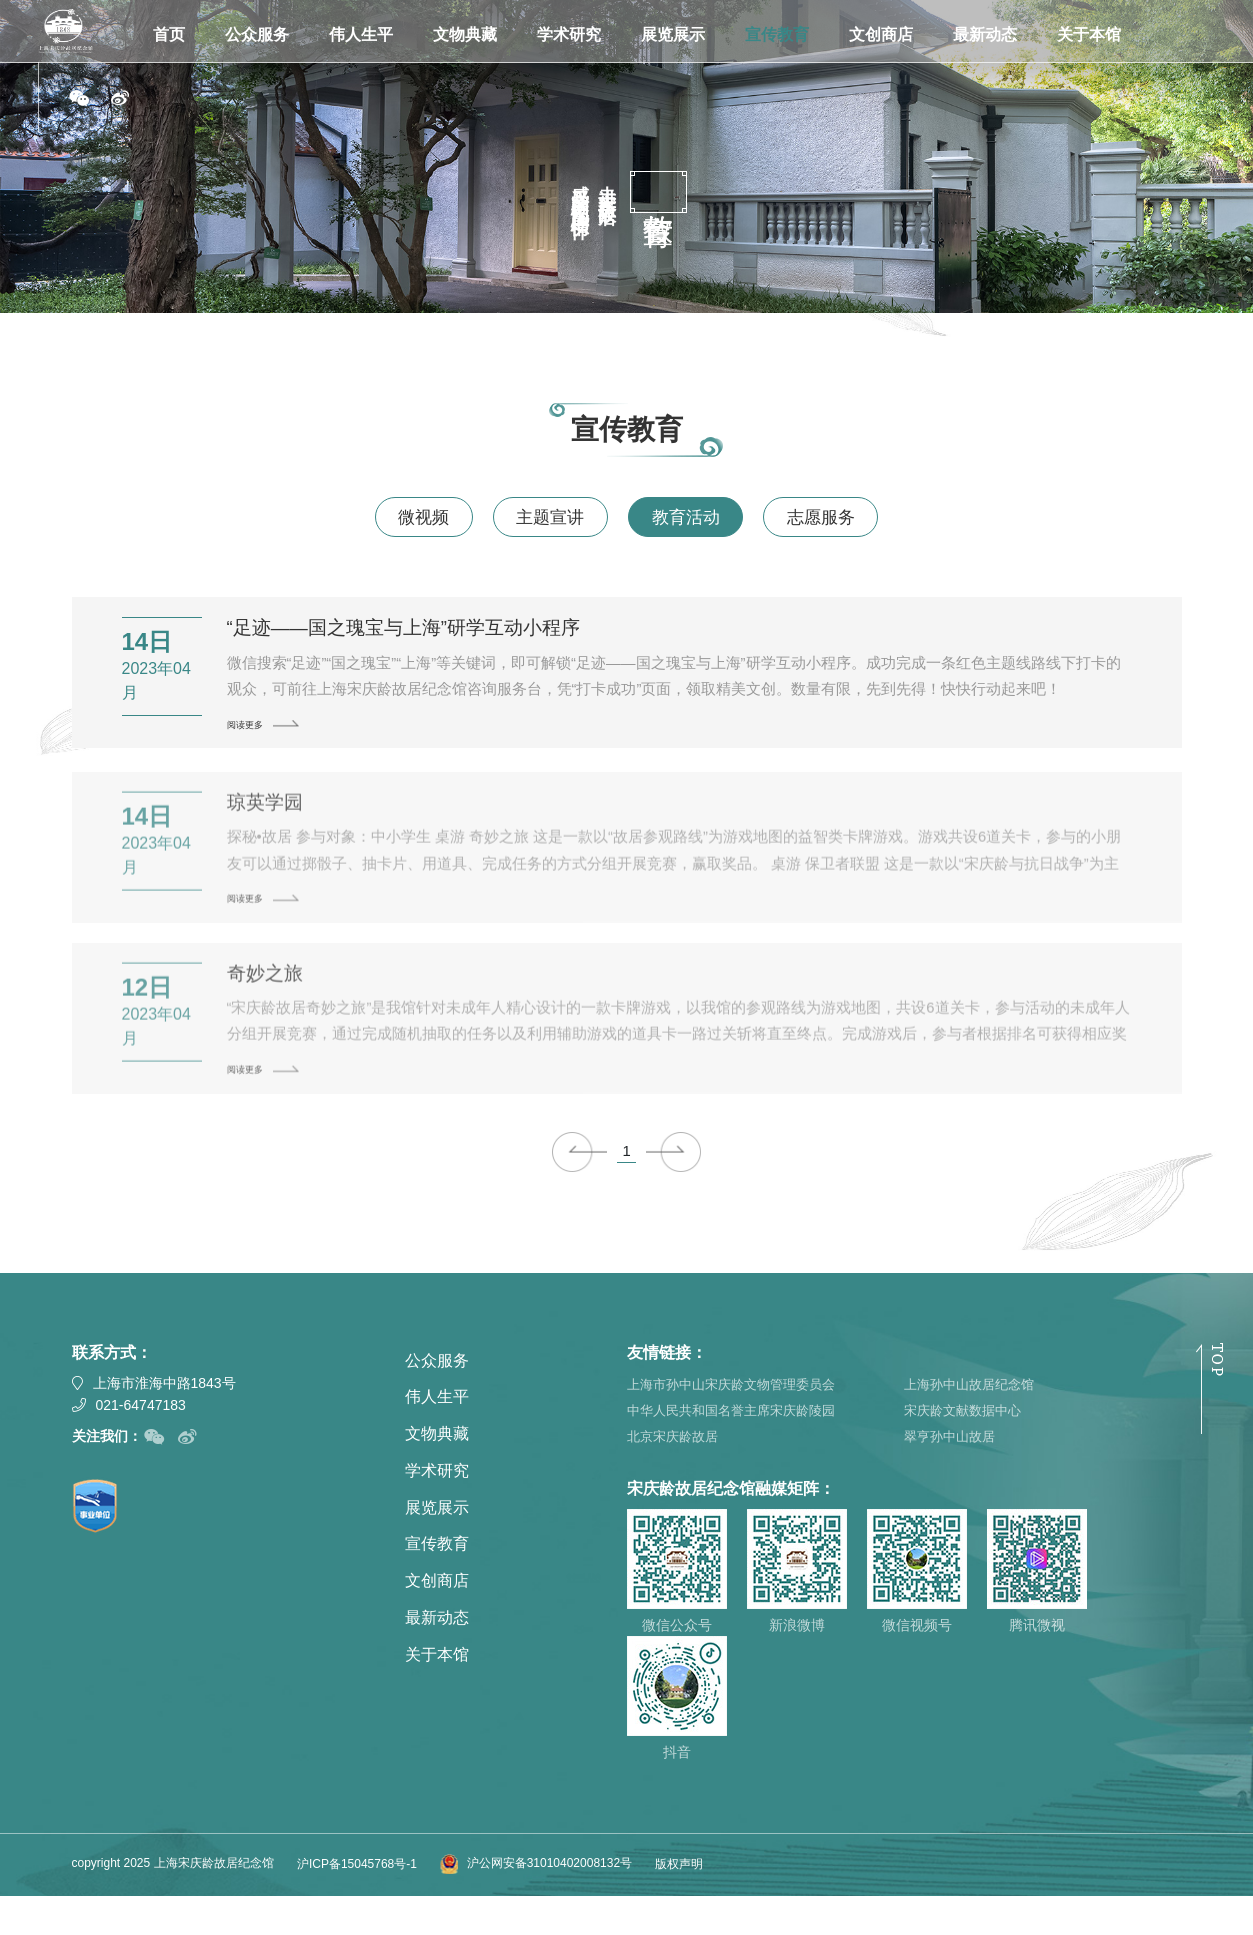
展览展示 (673, 34)
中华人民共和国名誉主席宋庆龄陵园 (739, 1446)
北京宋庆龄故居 (676, 1474)
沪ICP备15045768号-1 (357, 1902)
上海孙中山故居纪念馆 (974, 1418)
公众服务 (257, 34)
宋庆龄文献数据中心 (967, 1446)
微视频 (396, 519)
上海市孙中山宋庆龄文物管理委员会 (739, 1418)
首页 (169, 34)
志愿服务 (849, 519)
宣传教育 (777, 34)
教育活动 (695, 519)
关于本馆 (1089, 34)
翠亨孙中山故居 (953, 1474)
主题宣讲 (541, 519)
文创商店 (881, 34)
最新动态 (985, 34)
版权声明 (679, 1902)
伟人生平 (361, 34)
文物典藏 (465, 34)
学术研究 (569, 34)
